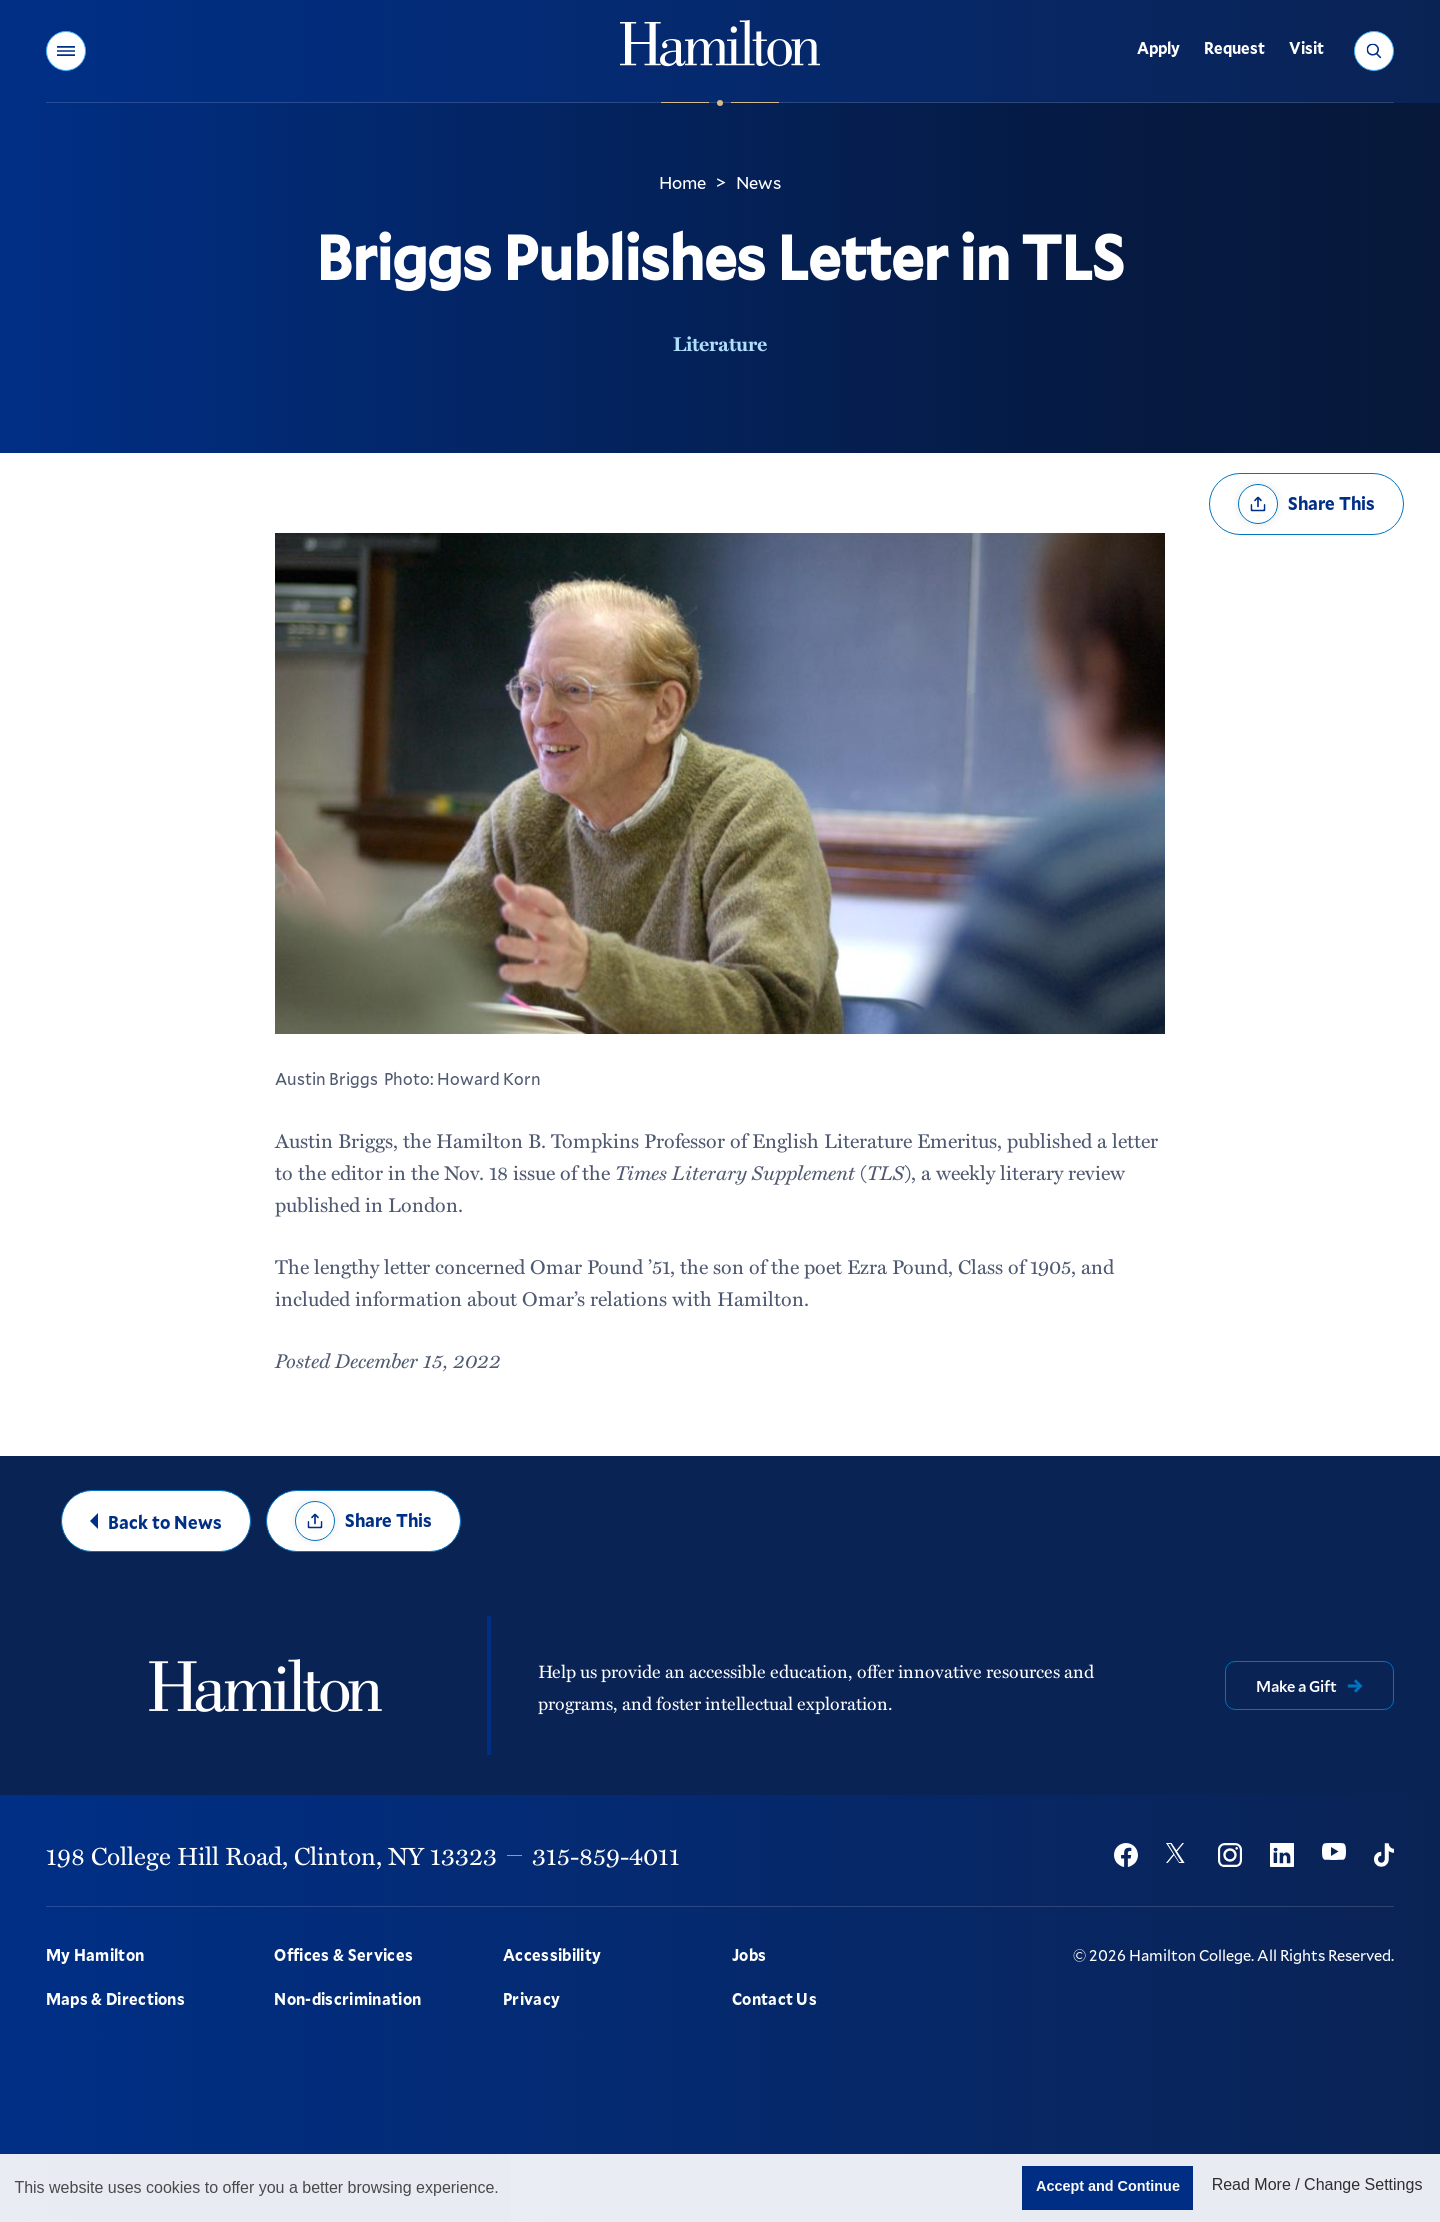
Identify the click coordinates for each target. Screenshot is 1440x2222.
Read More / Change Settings (1317, 2184)
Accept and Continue (1108, 2186)
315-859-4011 (606, 1855)
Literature (720, 343)
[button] (66, 51)
